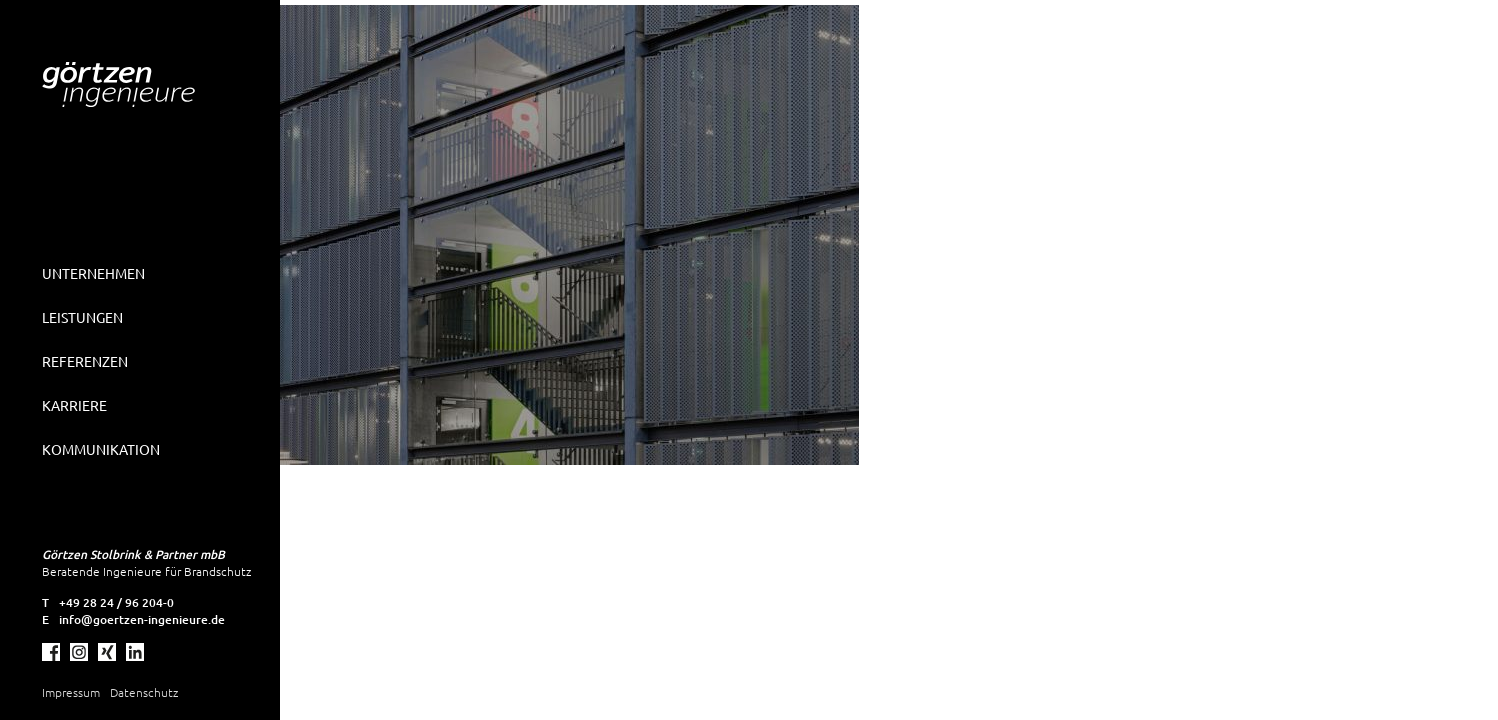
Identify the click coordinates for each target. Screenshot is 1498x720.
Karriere (74, 405)
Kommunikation (101, 449)
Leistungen (82, 317)
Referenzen (85, 361)
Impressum (71, 692)
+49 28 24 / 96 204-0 (116, 602)
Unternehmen (93, 273)
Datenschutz (144, 692)
